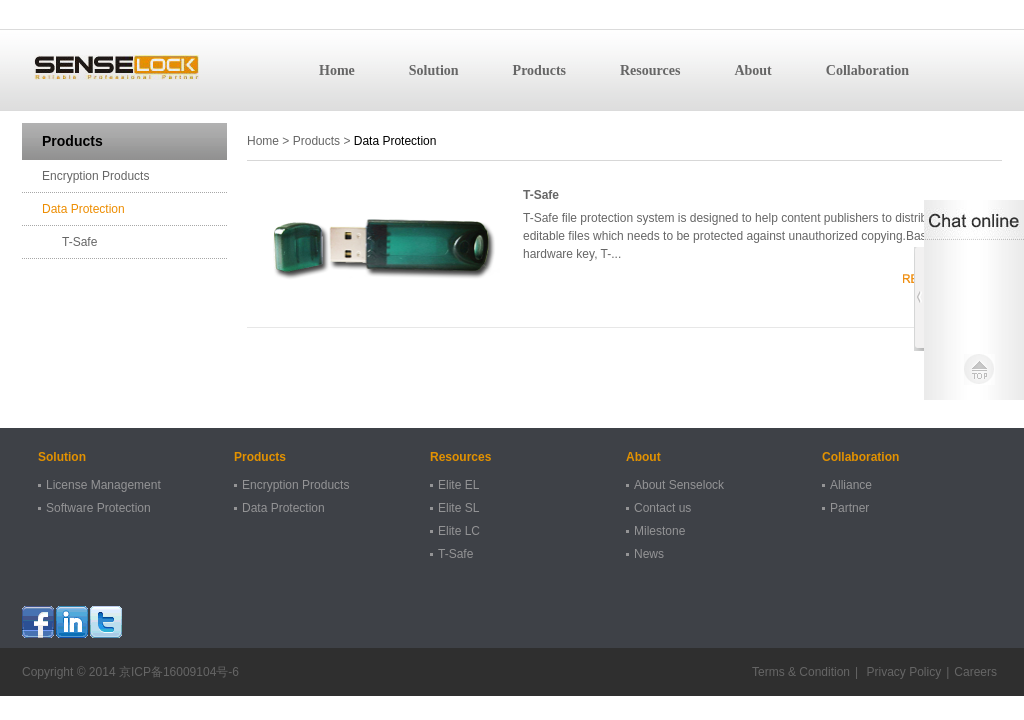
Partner (849, 508)
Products (539, 70)
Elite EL (458, 485)
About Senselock (679, 485)
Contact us (662, 508)
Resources (650, 70)
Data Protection (83, 209)
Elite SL (458, 508)
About (752, 70)
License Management (103, 485)
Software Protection (98, 508)
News (649, 554)
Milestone (659, 531)
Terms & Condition (801, 672)
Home (337, 70)
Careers (975, 672)
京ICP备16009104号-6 (179, 672)
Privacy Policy (902, 672)
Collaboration (867, 70)
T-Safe (79, 242)
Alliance (851, 485)
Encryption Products (95, 176)
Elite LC (459, 531)
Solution (434, 70)
